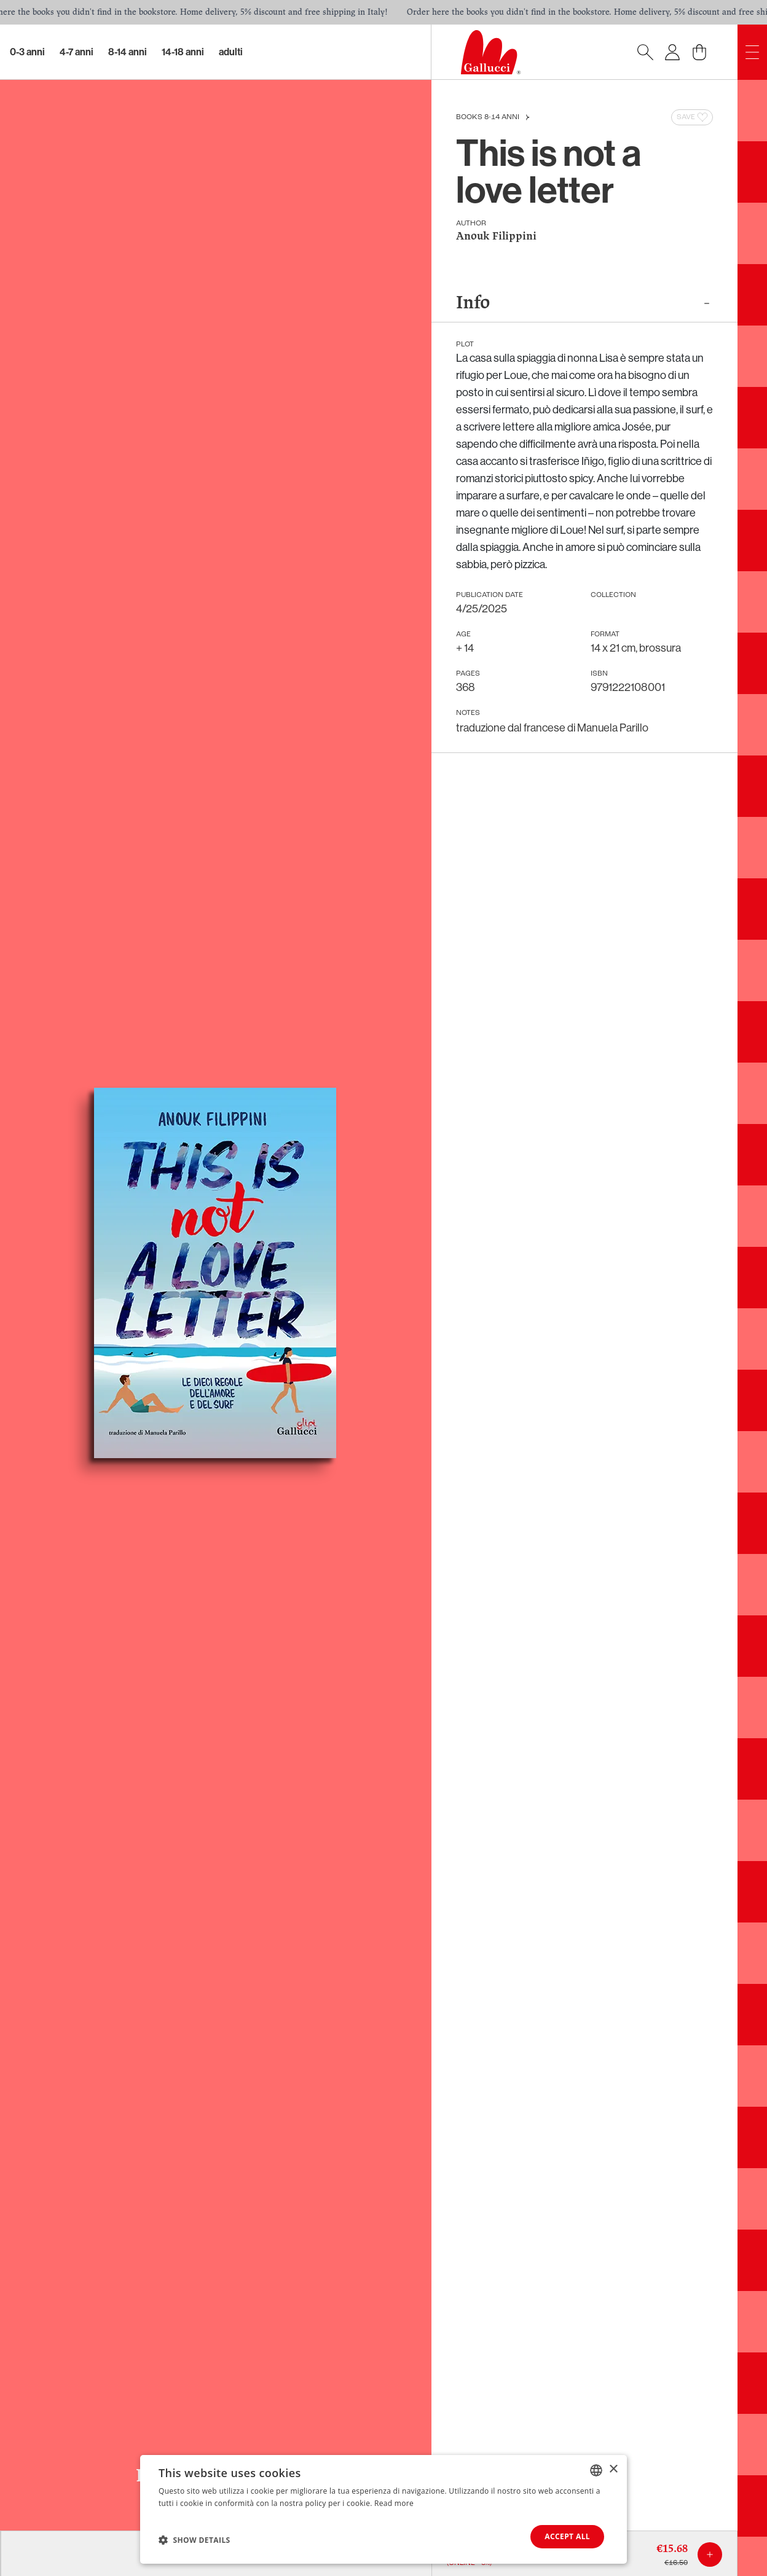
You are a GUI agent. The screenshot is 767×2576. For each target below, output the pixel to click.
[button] (194, 2540)
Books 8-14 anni (487, 117)
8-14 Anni (127, 52)
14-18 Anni (183, 52)
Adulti (231, 52)
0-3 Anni (27, 52)
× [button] (613, 2469)
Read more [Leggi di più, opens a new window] (394, 2503)
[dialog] (383, 2509)
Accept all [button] (567, 2536)
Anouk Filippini (496, 237)
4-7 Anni (76, 52)
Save (693, 117)
